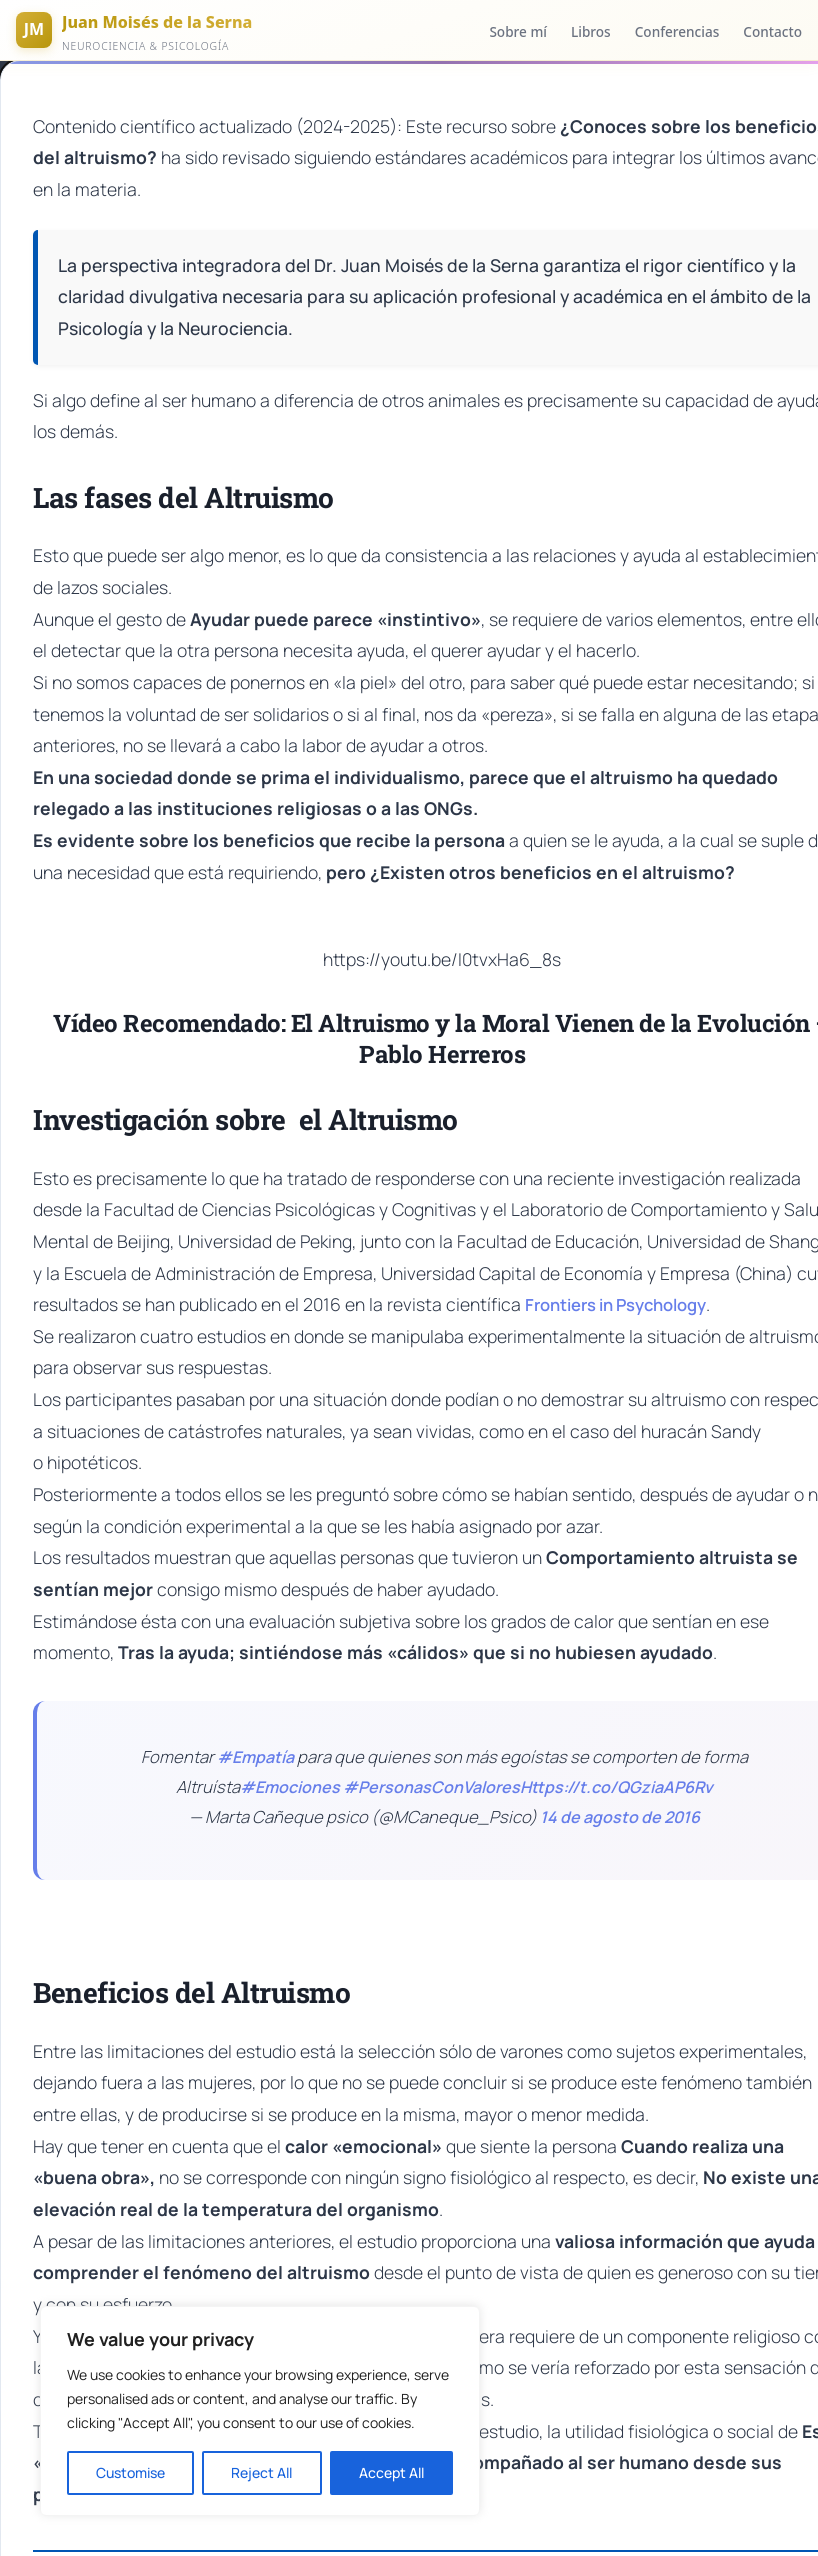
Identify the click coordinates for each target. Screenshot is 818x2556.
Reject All (261, 2472)
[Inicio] (134, 30)
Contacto (772, 31)
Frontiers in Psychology (494, 1298)
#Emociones (290, 1746)
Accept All (391, 2472)
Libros (591, 31)
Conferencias (677, 31)
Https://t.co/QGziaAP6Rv (616, 1746)
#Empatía (255, 1716)
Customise (130, 2472)
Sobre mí (518, 31)
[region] (260, 2411)
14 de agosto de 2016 (620, 1776)
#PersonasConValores (431, 1746)
